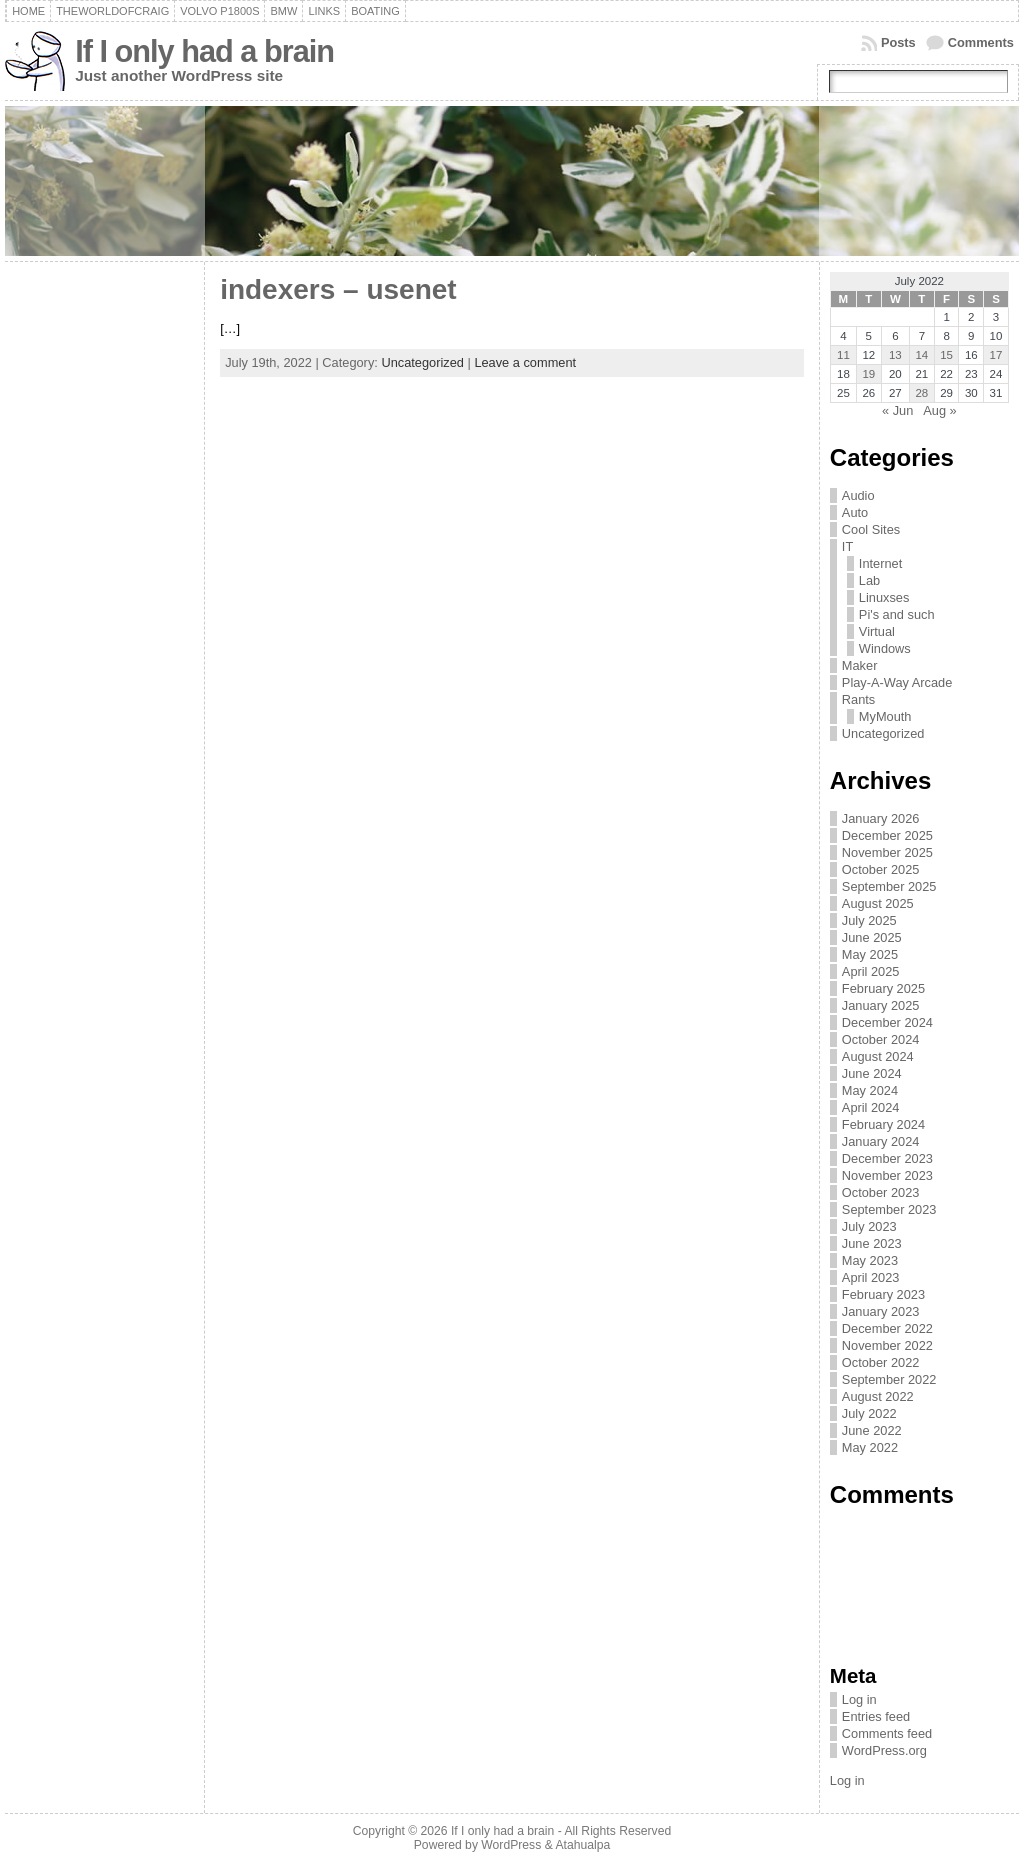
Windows (885, 648)
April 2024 (871, 1107)
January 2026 (881, 818)
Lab (869, 580)
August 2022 (878, 1396)
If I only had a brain (204, 51)
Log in (859, 1699)
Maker (860, 665)
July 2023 (869, 1226)
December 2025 (887, 835)
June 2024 (872, 1073)
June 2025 (872, 937)
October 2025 (881, 869)
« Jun (897, 410)
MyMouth (885, 716)
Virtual (877, 631)
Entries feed (876, 1716)
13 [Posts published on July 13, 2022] (895, 355)
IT (847, 546)
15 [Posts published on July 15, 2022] (946, 355)
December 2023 (887, 1158)
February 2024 (883, 1124)
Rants (858, 699)
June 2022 (872, 1430)
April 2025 (871, 971)
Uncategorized (422, 362)
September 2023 (889, 1209)
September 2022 (889, 1379)
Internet (880, 563)
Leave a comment (525, 362)
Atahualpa (582, 1845)
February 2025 (883, 988)
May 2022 (870, 1447)
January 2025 (881, 1005)
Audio (858, 495)
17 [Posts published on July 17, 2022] (996, 355)
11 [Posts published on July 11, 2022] (843, 355)
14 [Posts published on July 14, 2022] (921, 355)
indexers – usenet (338, 289)
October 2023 (881, 1192)
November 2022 (887, 1345)
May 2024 (870, 1090)
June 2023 (872, 1243)
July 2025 (869, 920)
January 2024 (881, 1141)
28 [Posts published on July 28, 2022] (921, 393)
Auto (855, 512)
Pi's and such (897, 614)
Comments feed (887, 1733)
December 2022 (887, 1328)
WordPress (511, 1845)
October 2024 (881, 1039)
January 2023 (881, 1311)
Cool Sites (871, 529)
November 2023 (887, 1175)
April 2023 (871, 1277)
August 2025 (878, 903)
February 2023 (883, 1294)
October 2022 (881, 1362)
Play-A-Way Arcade (897, 682)
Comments (981, 42)
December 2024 (887, 1022)
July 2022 (869, 1413)
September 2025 (889, 886)
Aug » (939, 410)
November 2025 (887, 852)
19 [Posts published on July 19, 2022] (868, 374)
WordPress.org (884, 1750)
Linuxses (884, 597)
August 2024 (878, 1056)
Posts (898, 42)
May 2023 (870, 1260)
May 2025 (870, 954)
